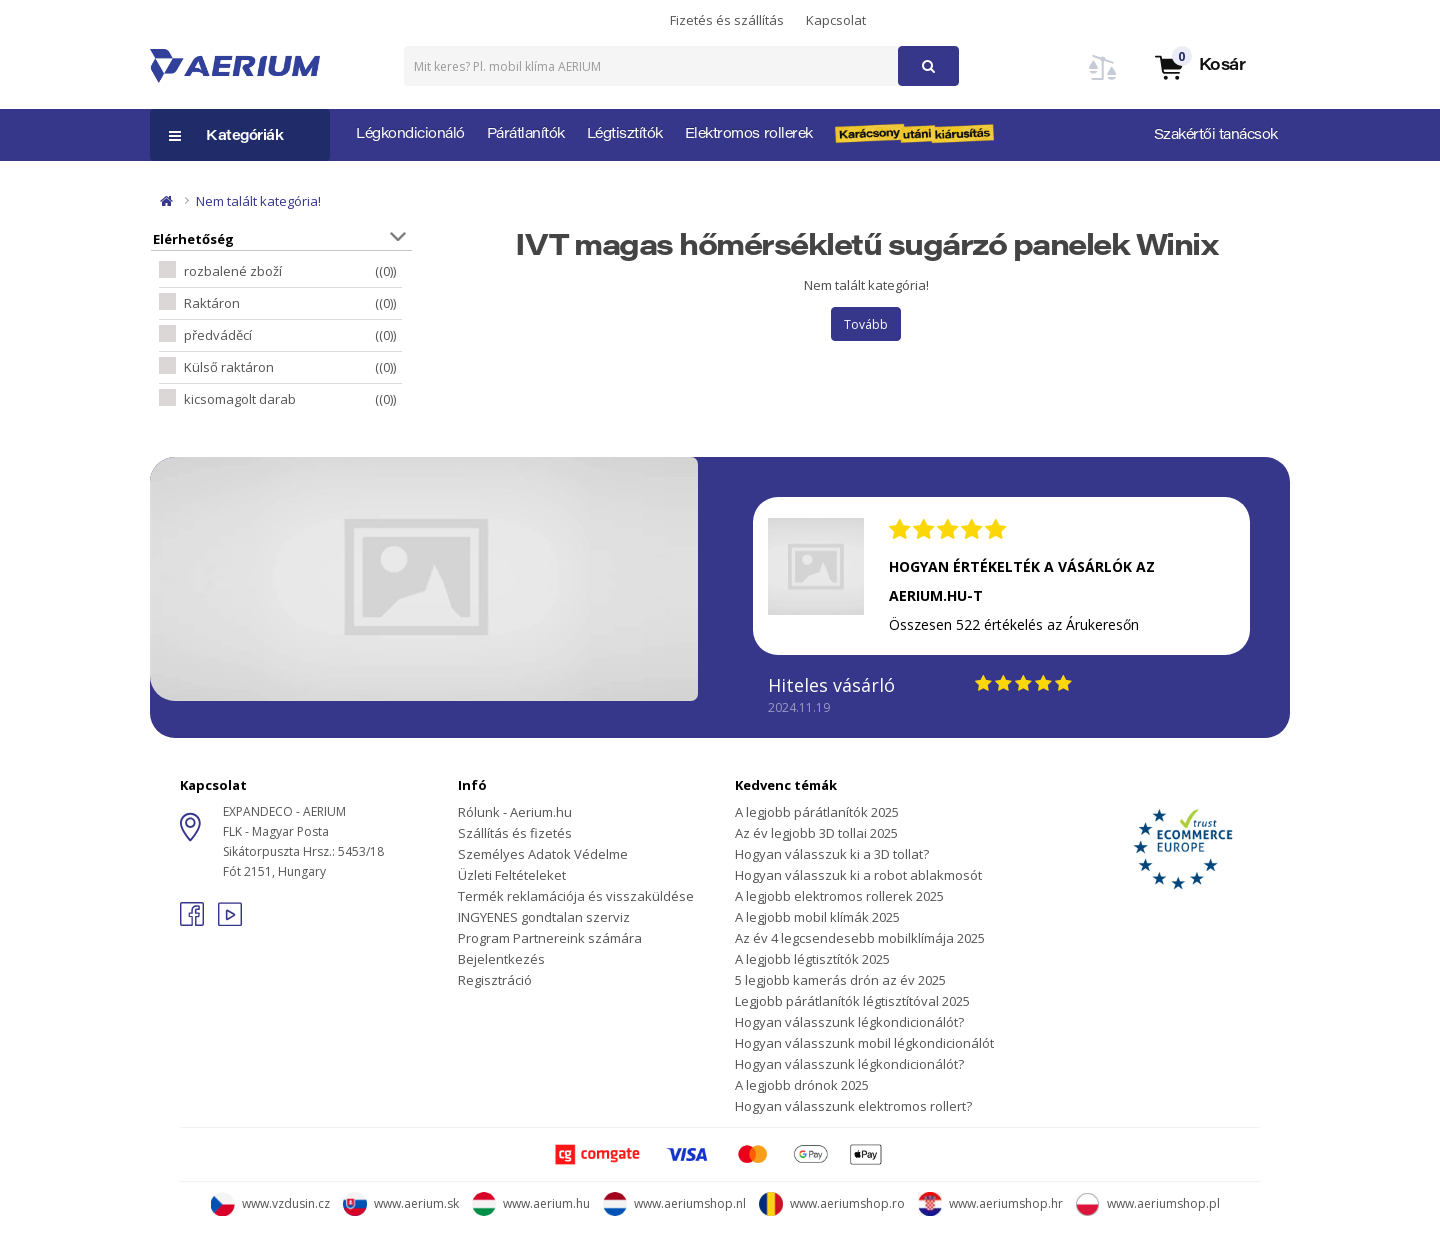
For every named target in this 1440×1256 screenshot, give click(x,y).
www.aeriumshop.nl (674, 1203)
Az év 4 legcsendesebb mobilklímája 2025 (860, 938)
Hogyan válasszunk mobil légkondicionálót (864, 1043)
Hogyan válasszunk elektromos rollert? (853, 1106)
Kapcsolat (836, 20)
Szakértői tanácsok (1216, 136)
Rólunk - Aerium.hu (515, 812)
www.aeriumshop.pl (1148, 1203)
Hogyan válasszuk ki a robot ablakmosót (858, 875)
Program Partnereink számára (550, 938)
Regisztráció (495, 980)
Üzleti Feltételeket (512, 875)
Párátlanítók (526, 135)
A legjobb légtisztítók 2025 (812, 959)
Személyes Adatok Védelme (543, 854)
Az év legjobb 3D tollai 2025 (816, 833)
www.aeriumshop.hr (990, 1203)
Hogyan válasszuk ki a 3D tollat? (832, 854)
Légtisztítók (625, 135)
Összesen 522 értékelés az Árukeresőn (1014, 624)
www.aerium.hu (531, 1203)
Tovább (866, 324)
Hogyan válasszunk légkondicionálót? (849, 1022)
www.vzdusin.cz (270, 1203)
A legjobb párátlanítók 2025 (817, 812)
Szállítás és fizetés (515, 833)
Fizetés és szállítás (727, 20)
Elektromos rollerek (749, 135)
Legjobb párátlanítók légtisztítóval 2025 (852, 1001)
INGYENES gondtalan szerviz (544, 917)
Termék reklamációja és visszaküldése (576, 896)
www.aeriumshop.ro (832, 1203)
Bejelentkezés (501, 959)
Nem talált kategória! (258, 201)
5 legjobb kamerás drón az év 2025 (840, 980)
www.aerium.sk (401, 1203)
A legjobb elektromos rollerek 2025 (839, 896)
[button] (1199, 66)
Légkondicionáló (410, 135)
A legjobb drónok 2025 (802, 1085)
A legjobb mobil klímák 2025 (817, 917)
